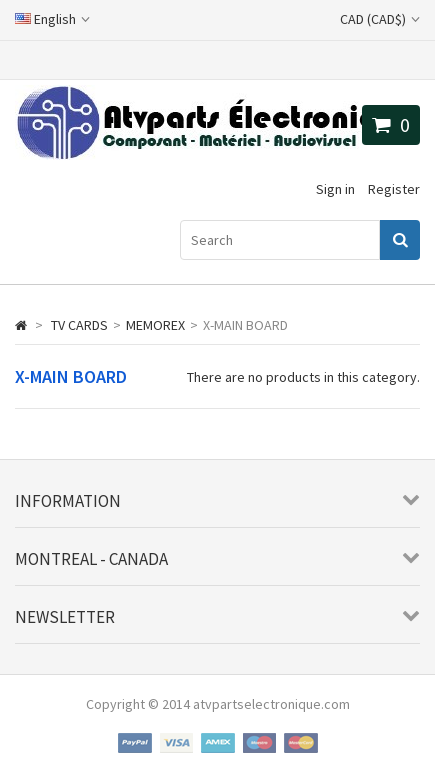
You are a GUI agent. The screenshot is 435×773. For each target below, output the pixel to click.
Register (394, 189)
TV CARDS (79, 325)
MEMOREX (155, 325)
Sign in (335, 189)
